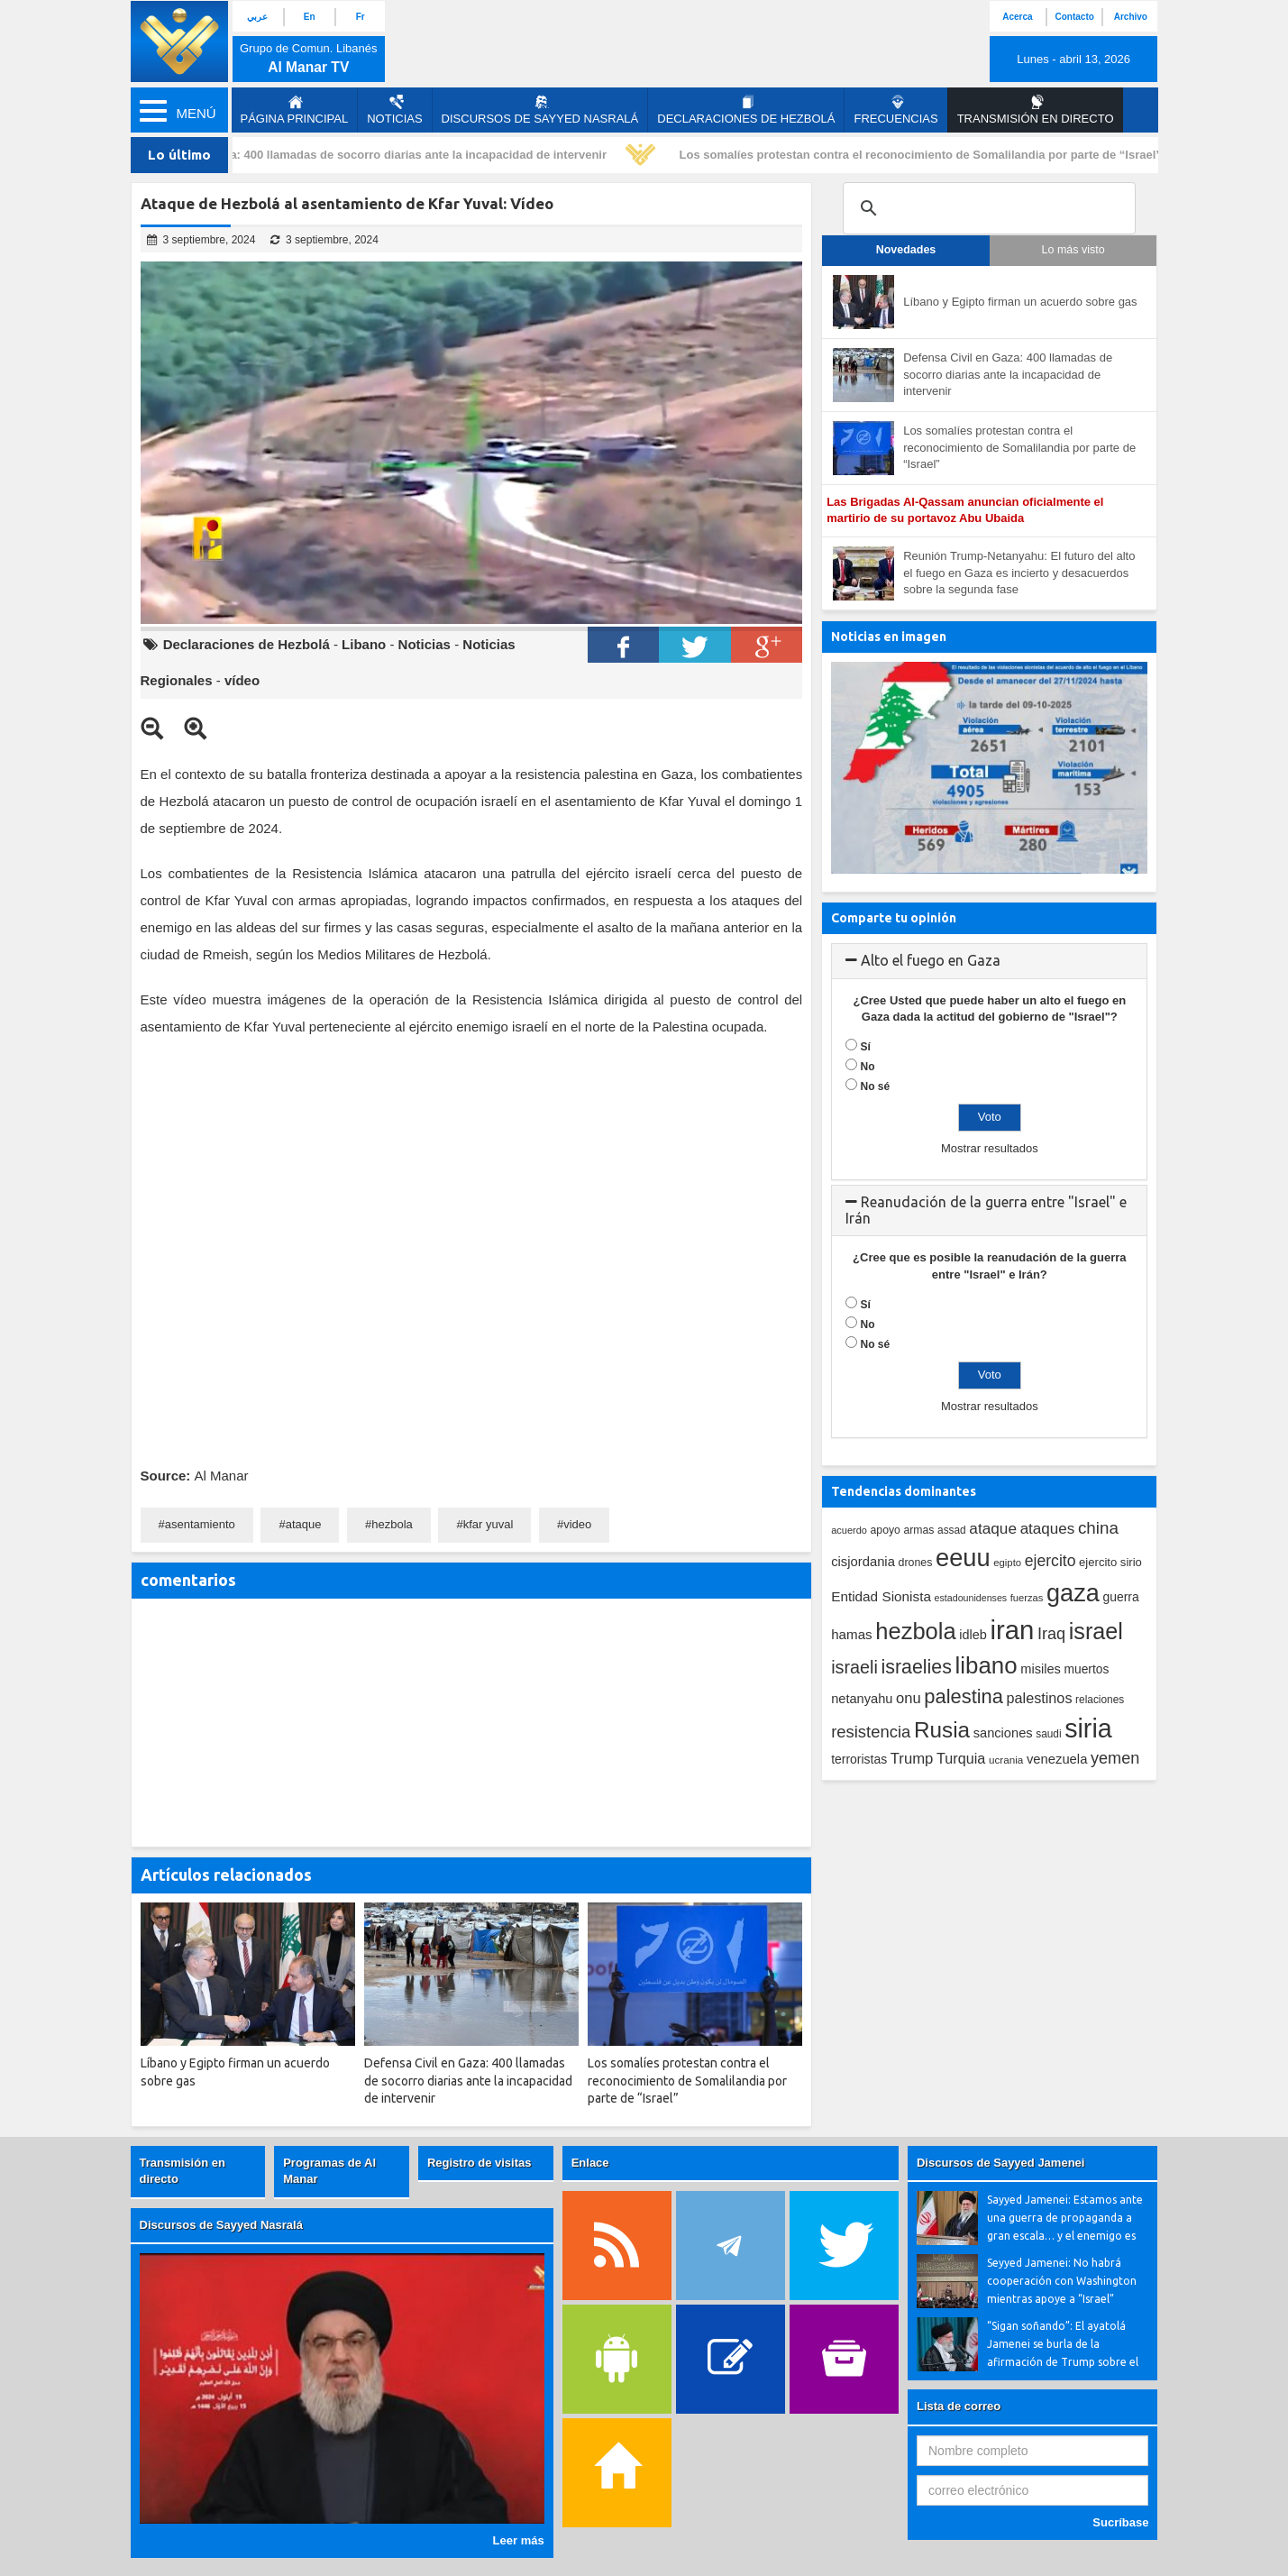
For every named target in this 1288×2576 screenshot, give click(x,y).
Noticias (394, 110)
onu (908, 1698)
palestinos (1040, 1698)
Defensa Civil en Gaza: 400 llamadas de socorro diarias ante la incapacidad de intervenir (365, 154)
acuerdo (849, 1530)
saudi (1048, 1734)
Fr (360, 17)
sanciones (1003, 1733)
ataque (304, 1524)
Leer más (518, 2540)
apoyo (885, 1530)
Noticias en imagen (888, 636)
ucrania (1006, 1759)
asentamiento (200, 1524)
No (868, 1066)
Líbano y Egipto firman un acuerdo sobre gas (1020, 301)
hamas (851, 1634)
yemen (1115, 1758)
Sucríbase (1120, 2522)
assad (951, 1530)
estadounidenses (971, 1597)
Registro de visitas (479, 2162)
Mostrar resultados (989, 1148)
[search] (986, 208)
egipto (1007, 1562)
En (309, 17)
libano (986, 1665)
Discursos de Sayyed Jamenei (1000, 2162)
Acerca (1017, 17)
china (1098, 1527)
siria (1087, 1728)
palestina (963, 1696)
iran (1012, 1630)
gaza (1073, 1593)
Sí (866, 1046)
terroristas (859, 1759)
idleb (973, 1634)
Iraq (1051, 1634)
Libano (364, 644)
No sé (876, 1086)
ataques (1047, 1528)
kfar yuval (488, 1524)
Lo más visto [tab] (1073, 249)
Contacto (1074, 17)
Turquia (960, 1758)
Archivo (1130, 17)
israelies (917, 1667)
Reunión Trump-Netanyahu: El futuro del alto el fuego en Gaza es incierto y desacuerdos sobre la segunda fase (1019, 572)
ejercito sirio (1110, 1562)
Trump (912, 1758)
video (577, 1524)
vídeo (242, 680)
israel (1096, 1631)
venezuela (1057, 1759)
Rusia (942, 1730)
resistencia (870, 1731)
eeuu (963, 1558)
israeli (854, 1667)
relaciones (1099, 1699)
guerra (1120, 1597)
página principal (295, 110)
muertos (1087, 1669)
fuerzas (1027, 1597)
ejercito (1050, 1561)
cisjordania (863, 1561)
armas (918, 1530)
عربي (257, 17)
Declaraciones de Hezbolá (746, 110)
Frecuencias (895, 110)
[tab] (989, 961)
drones (916, 1562)
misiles (1040, 1669)
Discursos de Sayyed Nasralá (540, 110)
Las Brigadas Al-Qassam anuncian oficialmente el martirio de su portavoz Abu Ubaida (965, 510)
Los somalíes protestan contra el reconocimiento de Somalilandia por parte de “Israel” (924, 154)
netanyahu (861, 1698)
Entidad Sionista (881, 1596)
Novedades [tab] (906, 249)
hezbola (392, 1524)
